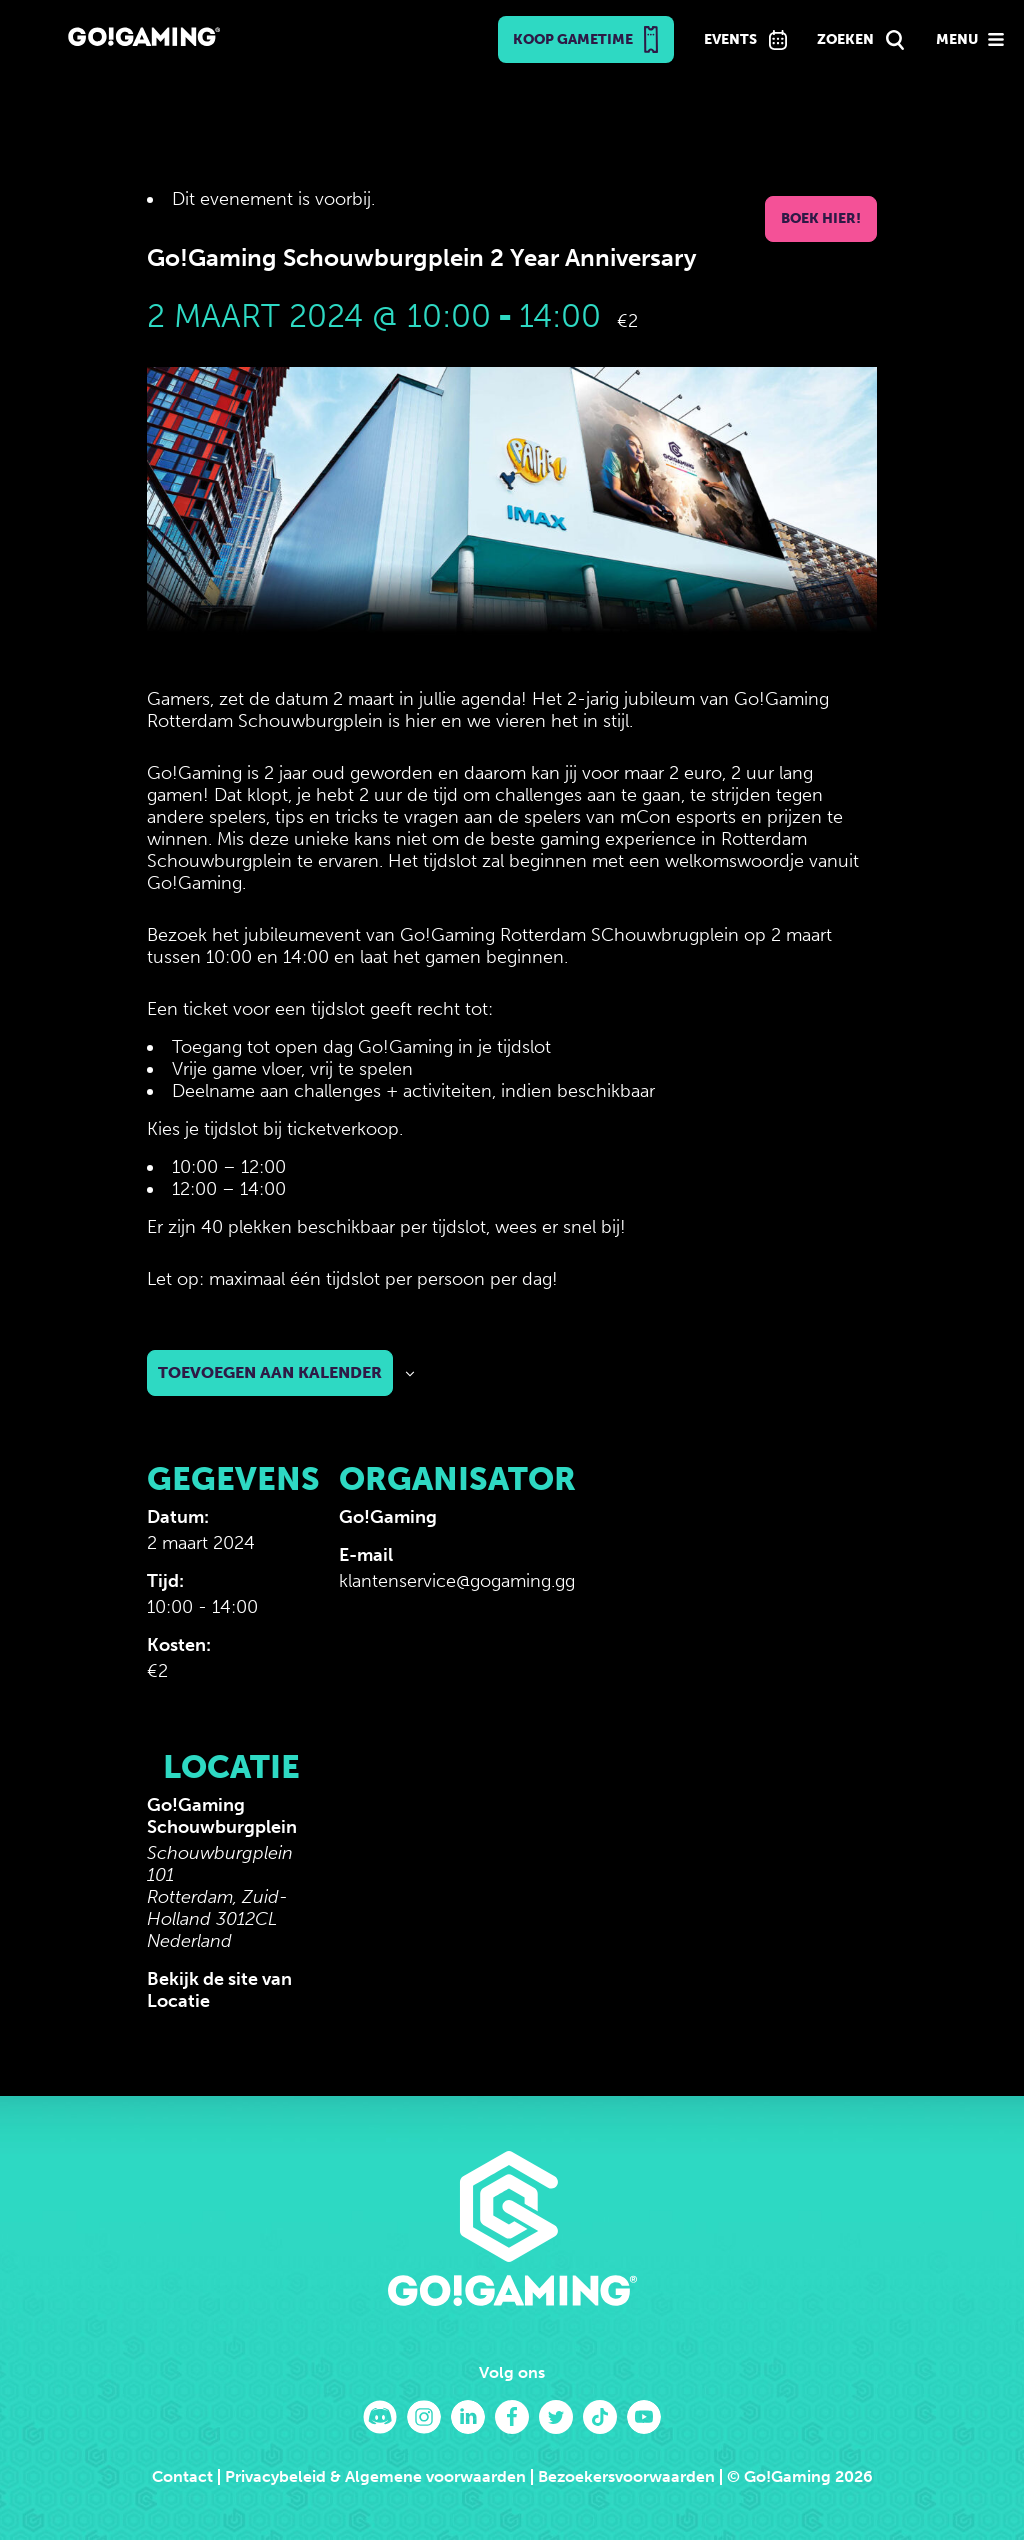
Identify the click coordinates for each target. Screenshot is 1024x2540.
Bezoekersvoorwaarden (626, 2476)
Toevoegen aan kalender (270, 1372)
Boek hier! (821, 218)
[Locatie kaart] (444, 1853)
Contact (182, 2476)
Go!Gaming (388, 1517)
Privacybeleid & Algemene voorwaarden (375, 2476)
